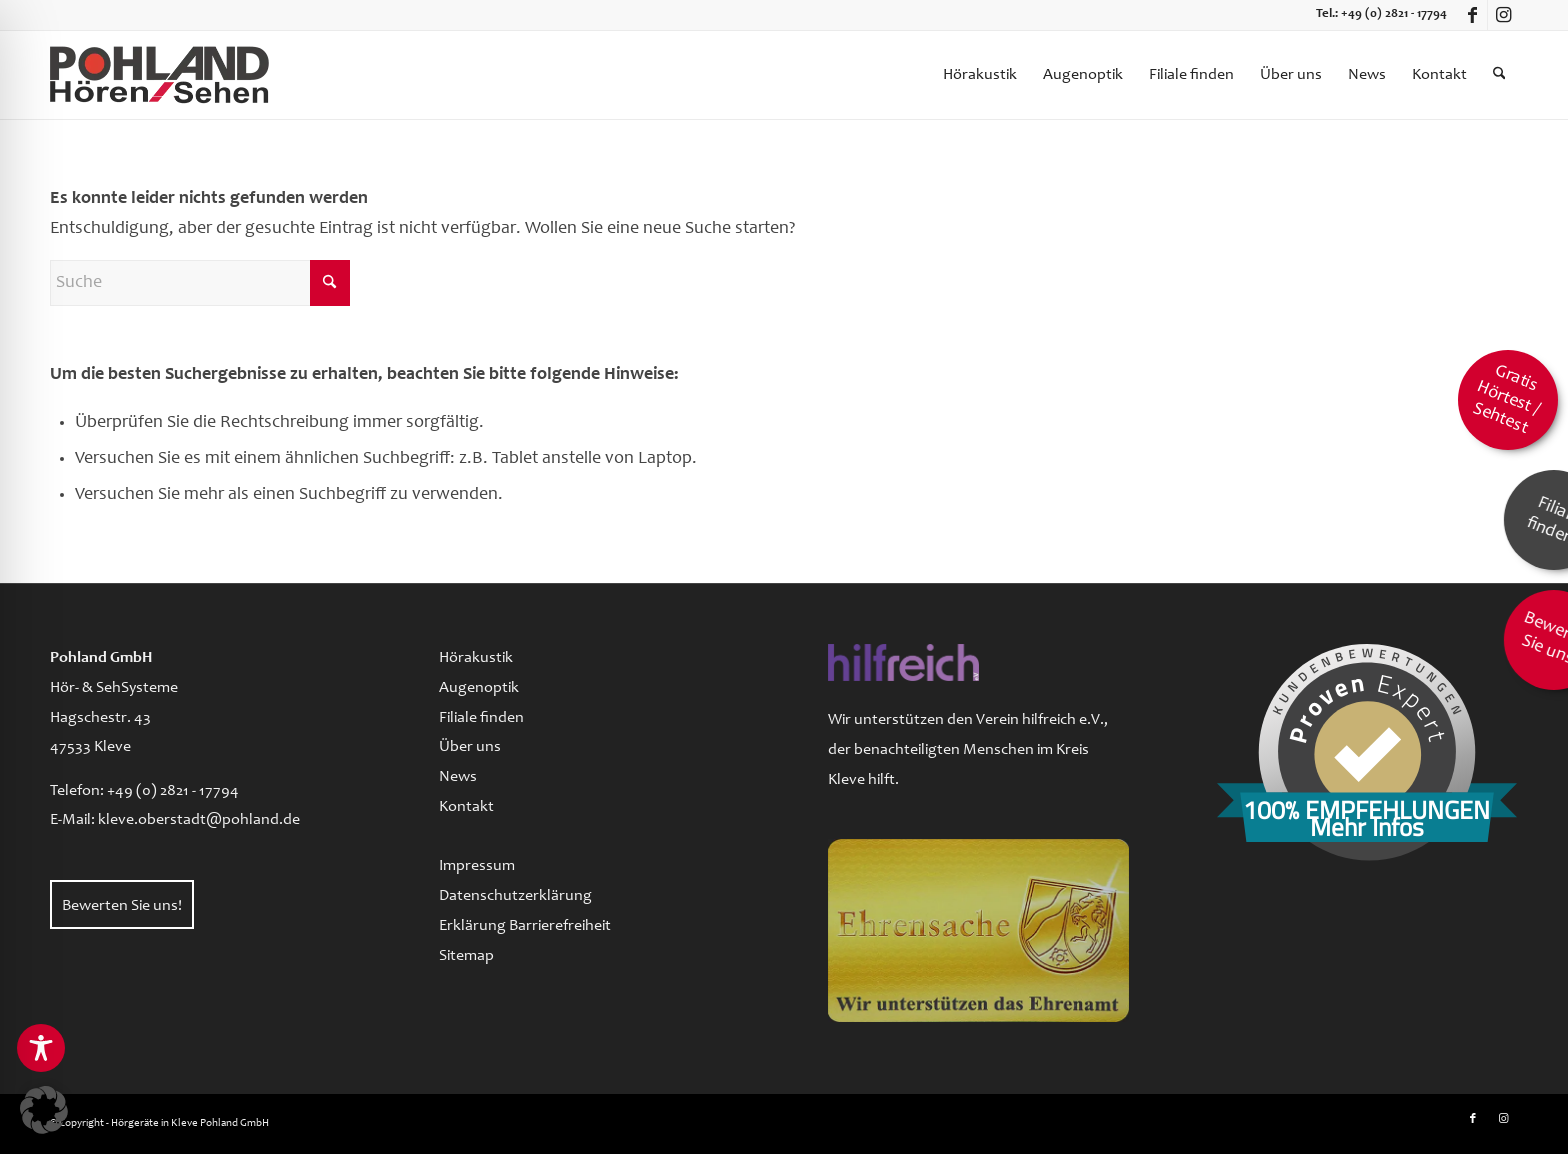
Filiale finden (481, 718)
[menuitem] (980, 75)
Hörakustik (476, 658)
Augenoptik (479, 688)
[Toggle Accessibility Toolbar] (41, 1048)
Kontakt (466, 807)
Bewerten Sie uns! (122, 906)
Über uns (470, 747)
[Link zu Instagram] (1503, 15)
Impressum (477, 866)
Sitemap (466, 956)
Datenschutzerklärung (515, 896)
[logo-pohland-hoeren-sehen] (159, 75)
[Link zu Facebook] (1472, 15)
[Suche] (1499, 75)
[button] (44, 1110)
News (458, 777)
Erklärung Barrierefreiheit (525, 926)
